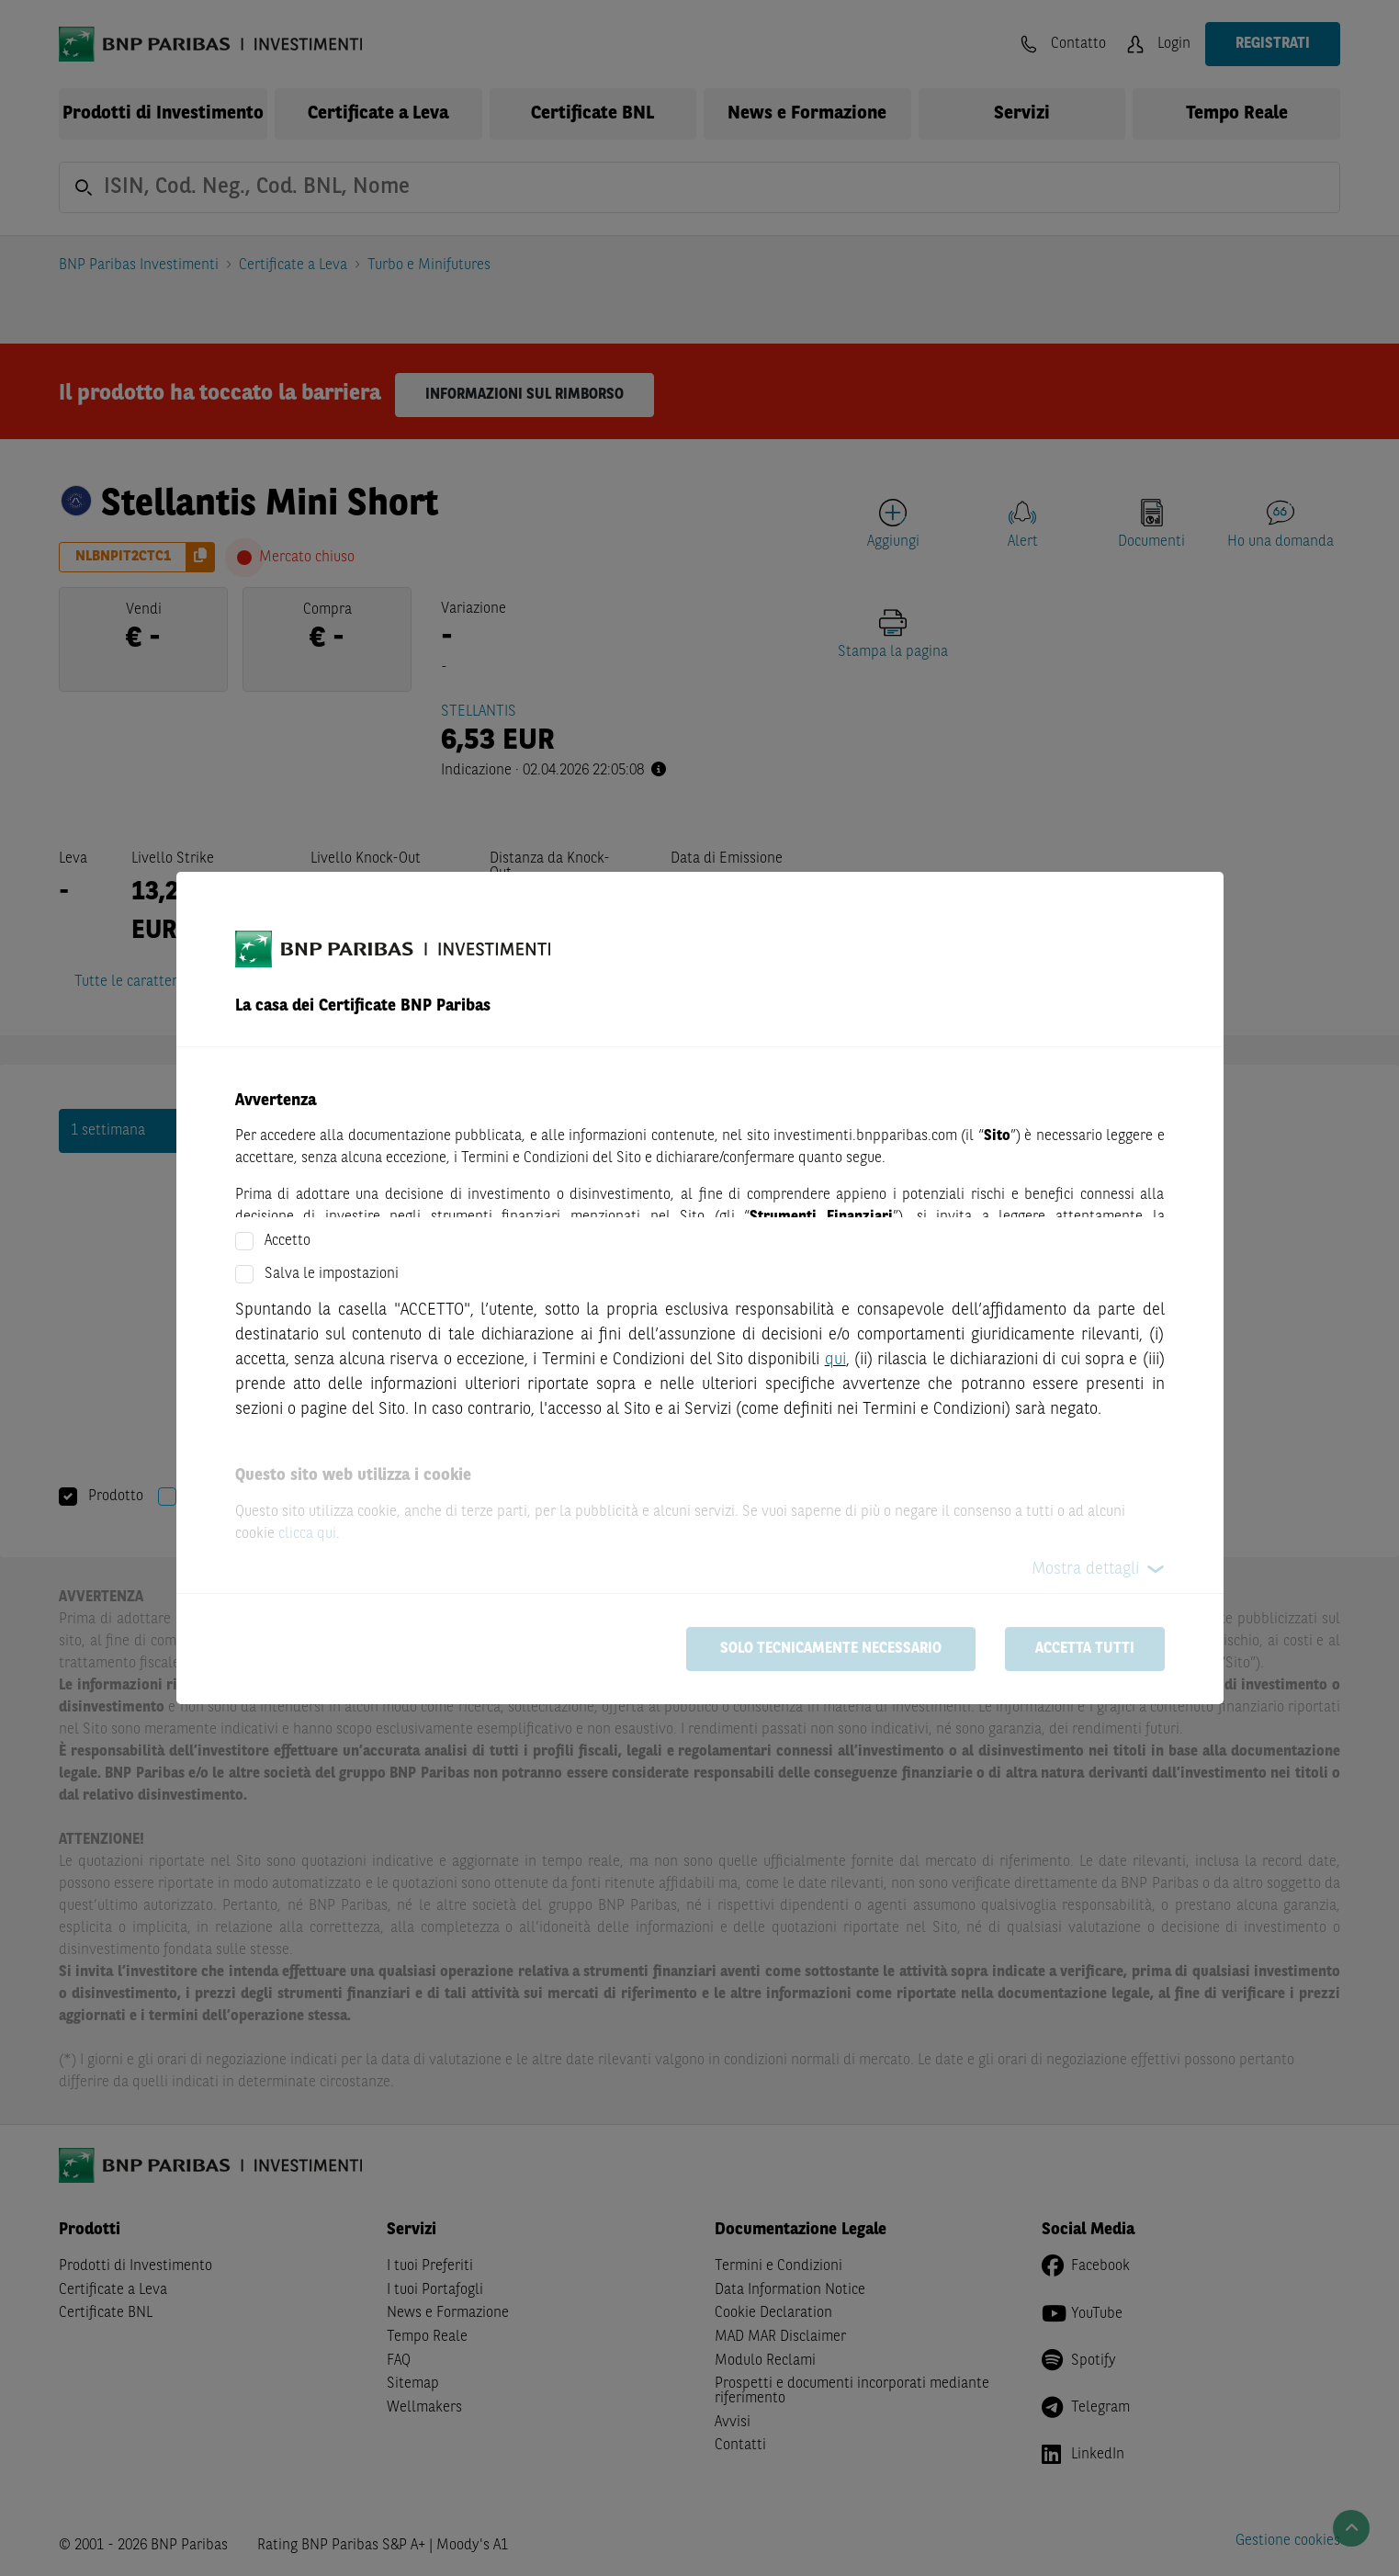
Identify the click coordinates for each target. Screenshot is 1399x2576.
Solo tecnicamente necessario (831, 1649)
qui (835, 1359)
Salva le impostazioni (332, 1274)
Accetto (287, 1241)
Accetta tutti (1084, 1649)
